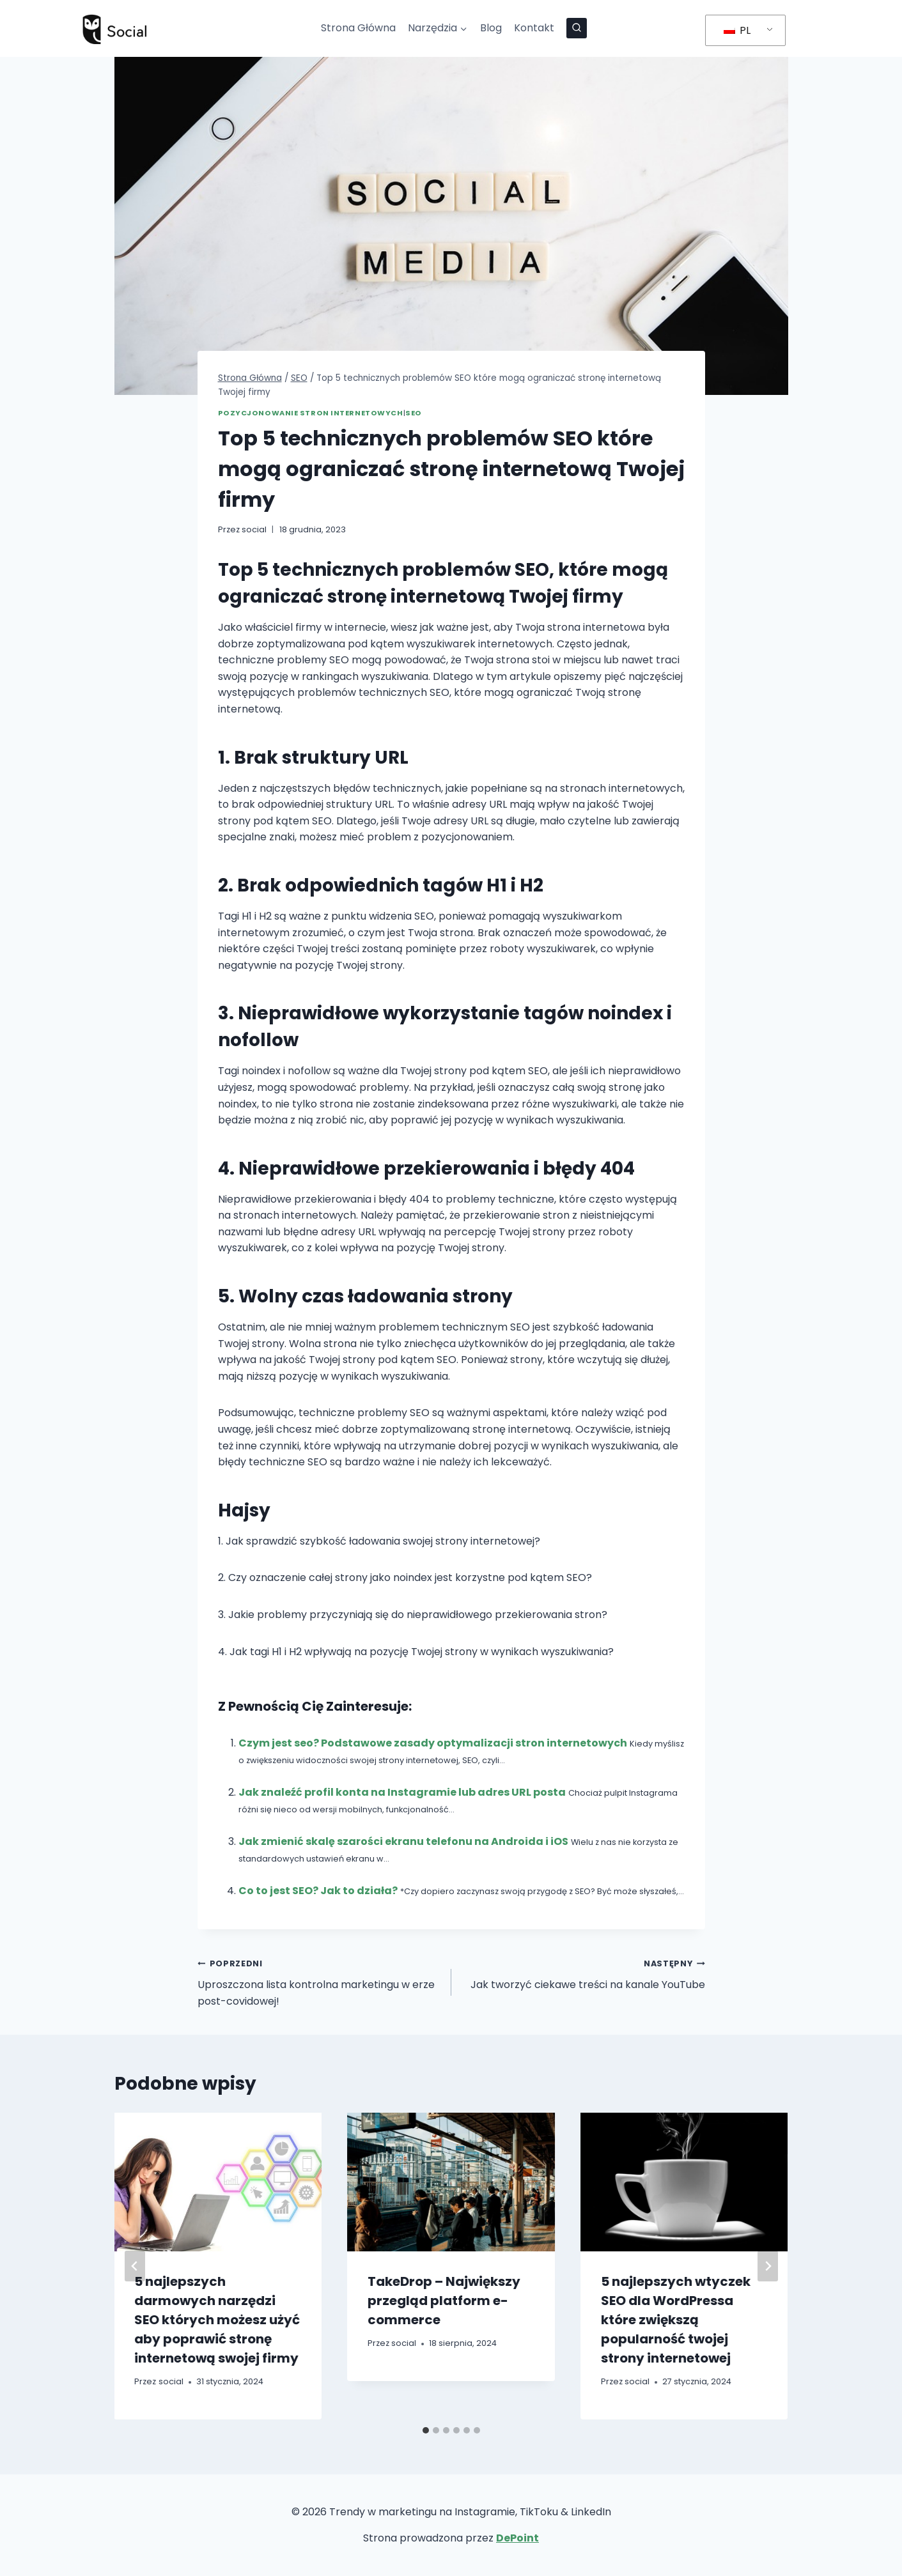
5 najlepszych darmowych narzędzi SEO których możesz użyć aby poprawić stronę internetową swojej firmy (217, 2319)
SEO (413, 413)
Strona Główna (358, 27)
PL (737, 30)
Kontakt (534, 27)
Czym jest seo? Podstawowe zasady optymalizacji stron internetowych (432, 1743)
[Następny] (768, 2266)
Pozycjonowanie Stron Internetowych (310, 413)
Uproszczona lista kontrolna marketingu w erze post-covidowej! (319, 1981)
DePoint (517, 2538)
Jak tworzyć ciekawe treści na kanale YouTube (583, 1973)
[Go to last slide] (135, 2266)
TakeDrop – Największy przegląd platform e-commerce (444, 2300)
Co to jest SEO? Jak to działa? (318, 1890)
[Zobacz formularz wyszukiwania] (576, 28)
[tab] (426, 2430)
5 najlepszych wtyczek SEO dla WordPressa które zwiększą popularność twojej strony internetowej (675, 2319)
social (254, 529)
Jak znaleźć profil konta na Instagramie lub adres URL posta (402, 1792)
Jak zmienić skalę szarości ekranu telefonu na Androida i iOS (403, 1841)
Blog (491, 27)
